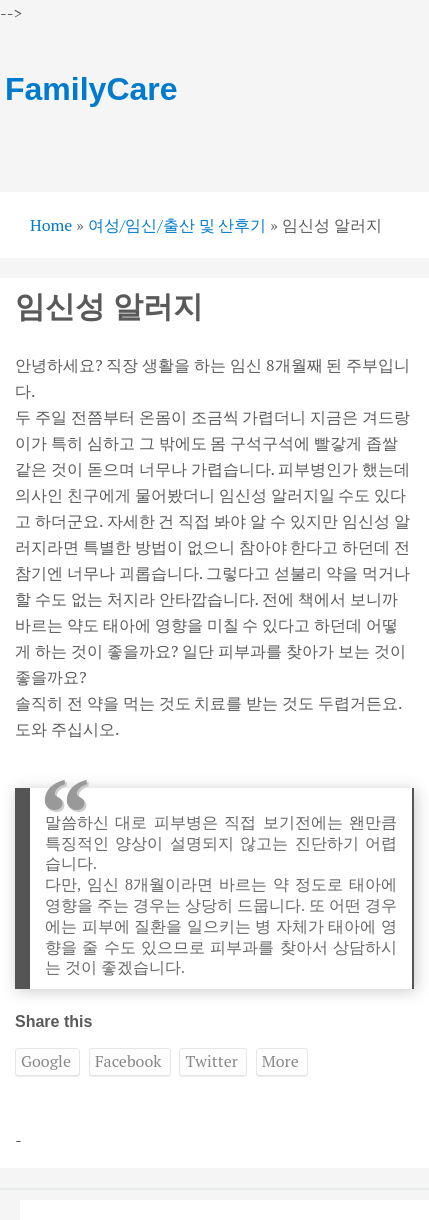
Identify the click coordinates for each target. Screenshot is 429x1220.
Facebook (128, 1061)
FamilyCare (91, 89)
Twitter (211, 1061)
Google (46, 1061)
